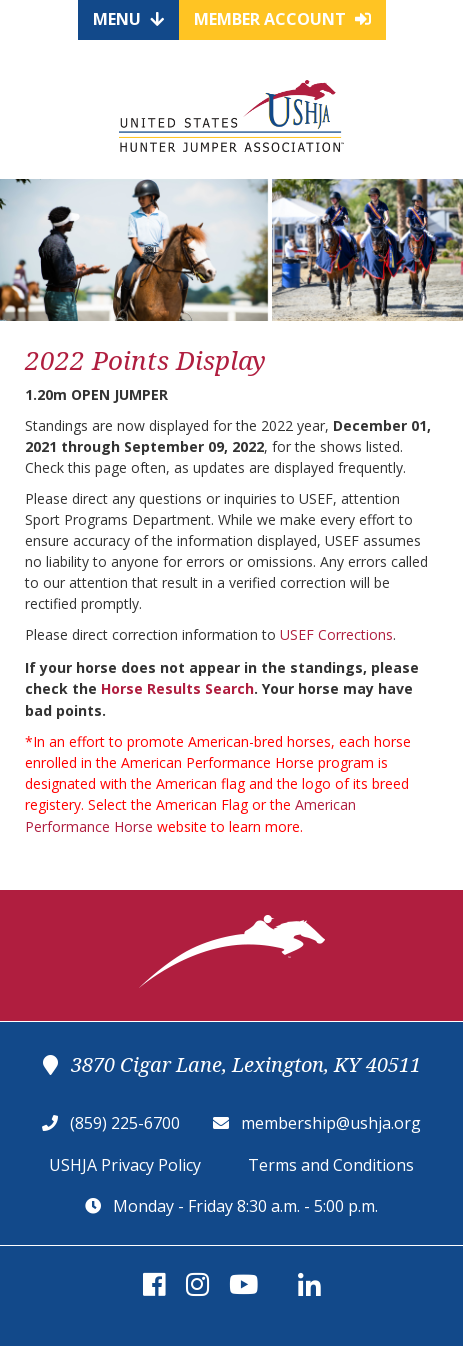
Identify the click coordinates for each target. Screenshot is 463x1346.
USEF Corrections (336, 634)
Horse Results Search (177, 688)
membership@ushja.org (331, 1123)
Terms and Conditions (331, 1165)
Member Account (282, 19)
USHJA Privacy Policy (125, 1165)
